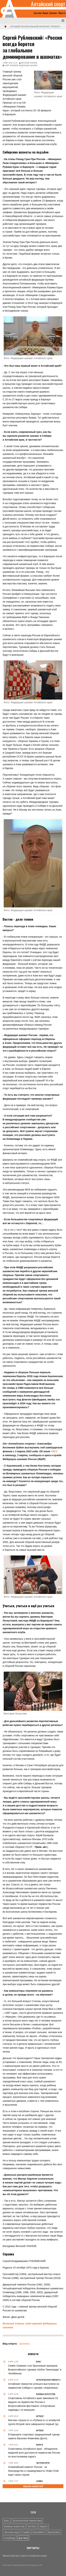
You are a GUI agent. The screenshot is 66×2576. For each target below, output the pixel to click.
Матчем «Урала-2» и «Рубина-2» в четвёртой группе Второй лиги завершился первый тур (34, 2422)
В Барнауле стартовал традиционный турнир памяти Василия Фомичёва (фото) (34, 2436)
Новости (33, 2354)
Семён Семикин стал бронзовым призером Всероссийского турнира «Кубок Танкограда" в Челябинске (34, 2369)
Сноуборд (9, 2538)
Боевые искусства (14, 2526)
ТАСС (54, 1451)
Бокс (6, 2520)
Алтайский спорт (48, 4)
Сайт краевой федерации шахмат (21, 66)
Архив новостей (33, 2486)
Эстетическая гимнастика (27, 2520)
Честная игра (11, 2532)
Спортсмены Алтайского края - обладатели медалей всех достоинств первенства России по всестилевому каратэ (34, 2452)
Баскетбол (54, 2532)
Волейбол (39, 2532)
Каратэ (44, 2526)
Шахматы (24, 2343)
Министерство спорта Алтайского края (25, 2555)
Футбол (32, 2526)
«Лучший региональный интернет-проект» (35, 26)
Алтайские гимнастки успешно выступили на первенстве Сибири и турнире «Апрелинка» (33, 2385)
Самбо (26, 2532)
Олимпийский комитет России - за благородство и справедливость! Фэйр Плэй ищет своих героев (33, 2471)
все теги (23, 2538)
